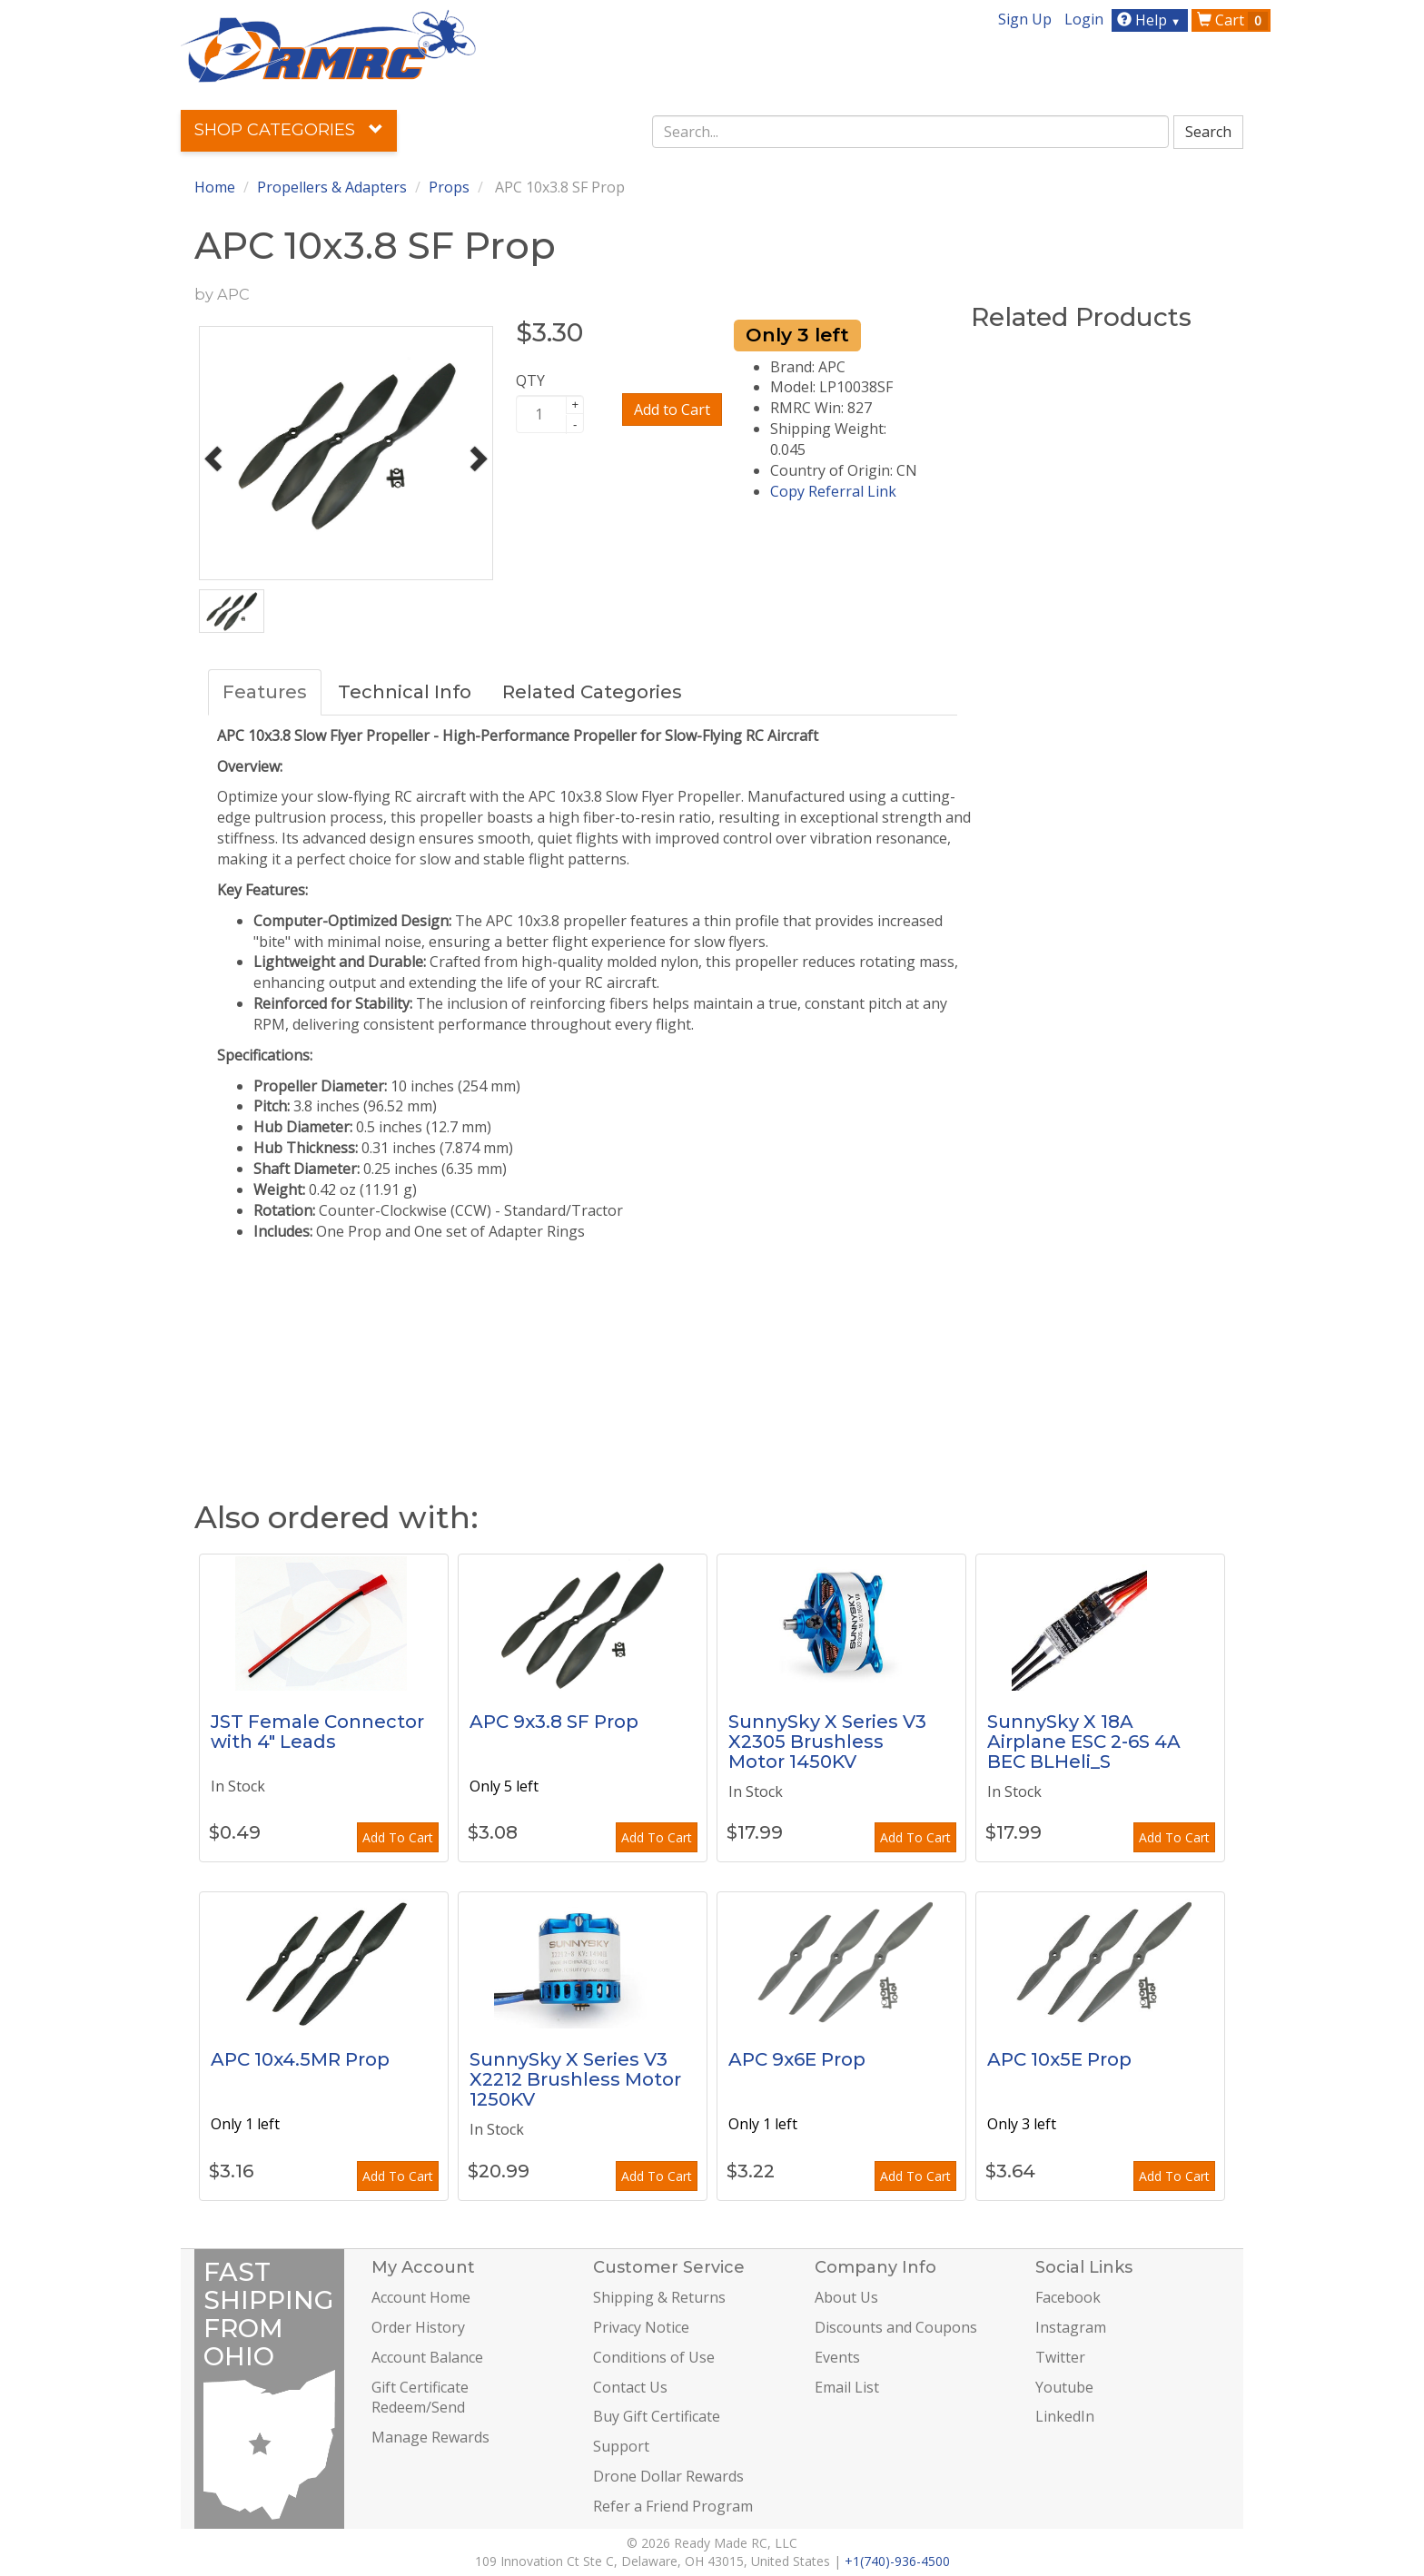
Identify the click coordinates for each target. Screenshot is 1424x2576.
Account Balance (427, 2357)
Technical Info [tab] (404, 692)
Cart (1232, 20)
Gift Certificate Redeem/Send (420, 2397)
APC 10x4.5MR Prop (300, 2059)
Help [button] (1151, 20)
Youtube (1064, 2387)
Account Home (420, 2297)
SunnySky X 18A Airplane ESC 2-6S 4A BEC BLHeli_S (1084, 1741)
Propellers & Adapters (332, 187)
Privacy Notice (641, 2327)
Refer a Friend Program (673, 2506)
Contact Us (630, 2387)
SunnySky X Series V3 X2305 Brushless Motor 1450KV (827, 1741)
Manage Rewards (430, 2437)
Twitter (1060, 2357)
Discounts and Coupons (896, 2327)
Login (1083, 19)
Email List (847, 2387)
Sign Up (1025, 19)
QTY (530, 380)
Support (621, 2446)
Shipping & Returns (659, 2297)
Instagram (1070, 2327)
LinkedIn (1064, 2416)
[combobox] (911, 131)
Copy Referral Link (833, 491)
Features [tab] (264, 692)
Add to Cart (672, 409)
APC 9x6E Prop (796, 2059)
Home (214, 187)
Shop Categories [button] (288, 130)
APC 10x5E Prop (1059, 2059)
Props (449, 187)
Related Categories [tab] (592, 692)
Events (837, 2357)
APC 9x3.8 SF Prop (554, 1721)
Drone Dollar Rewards (668, 2476)
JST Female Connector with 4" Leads (317, 1731)
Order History (418, 2327)
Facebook (1068, 2297)
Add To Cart (397, 1837)
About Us (846, 2297)
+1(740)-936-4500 (897, 2561)
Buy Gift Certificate (656, 2416)
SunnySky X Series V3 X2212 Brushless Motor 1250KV (575, 2079)
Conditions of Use (654, 2357)
